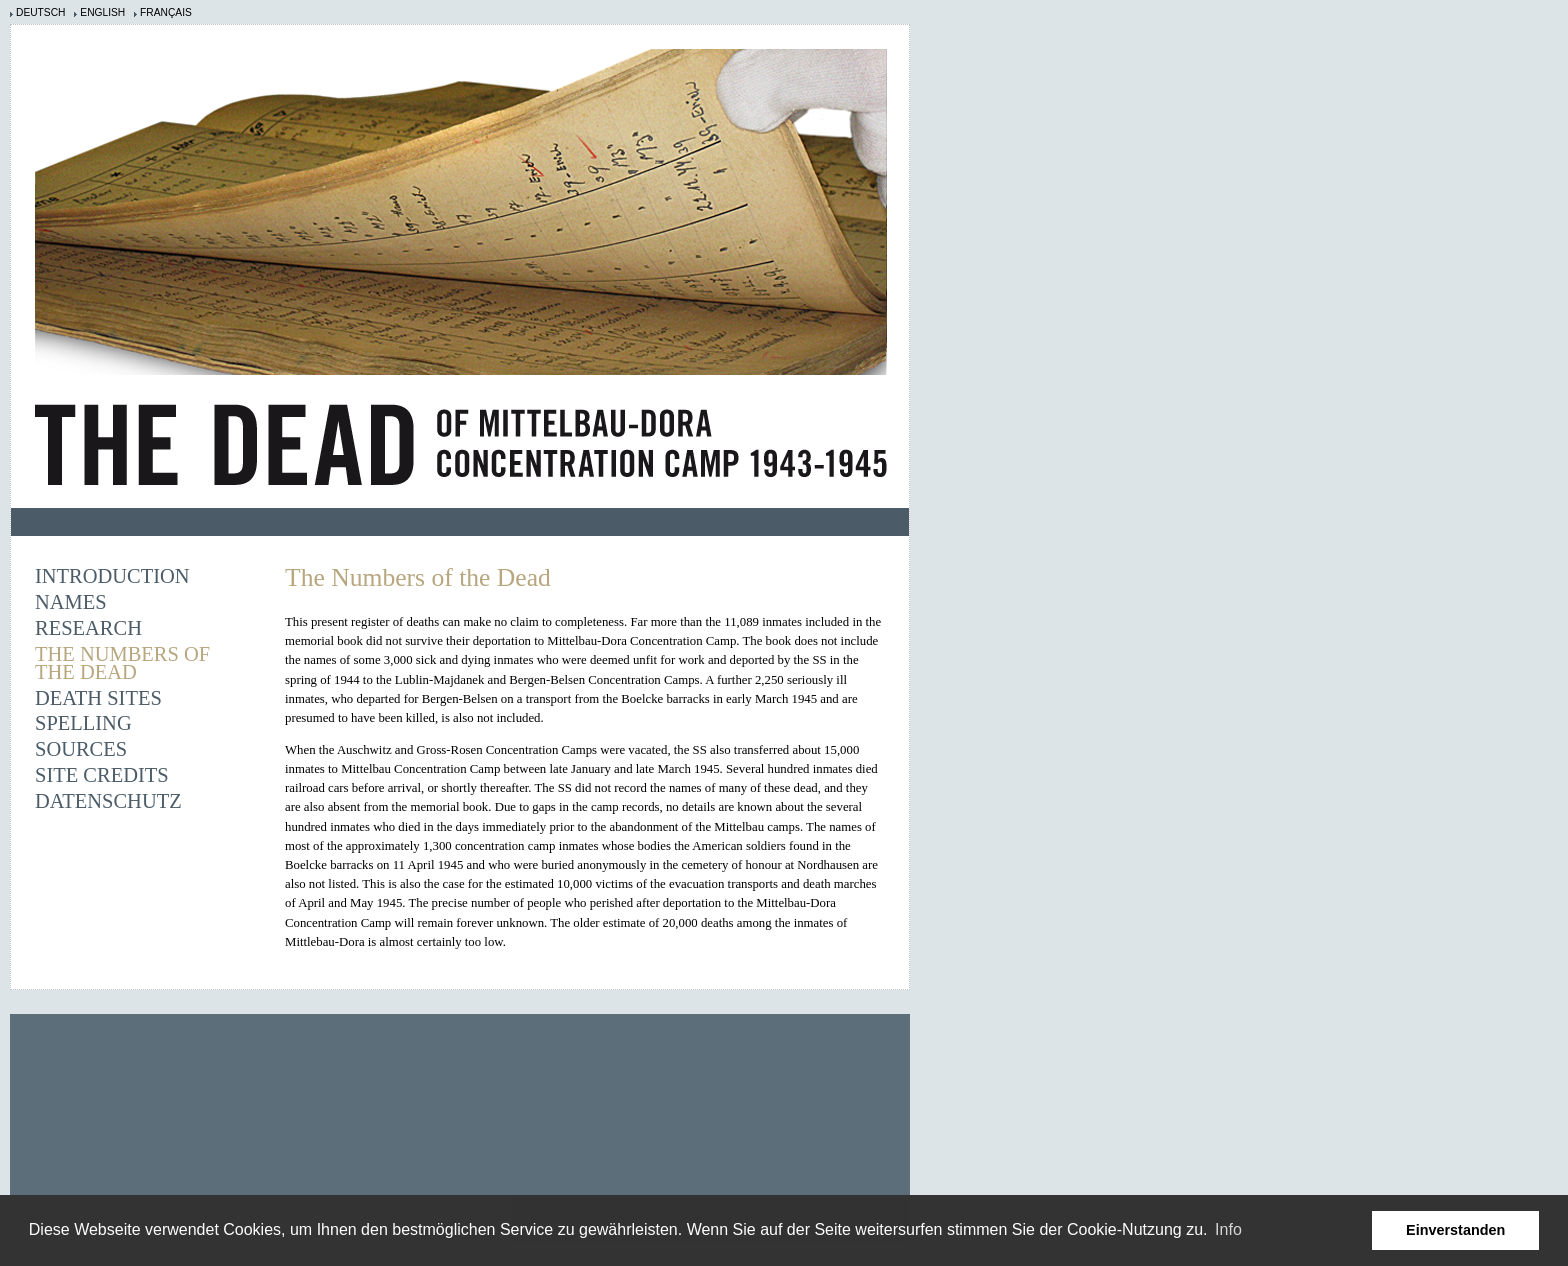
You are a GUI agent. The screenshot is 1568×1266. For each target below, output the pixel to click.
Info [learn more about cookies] (1228, 1229)
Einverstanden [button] (1455, 1230)
